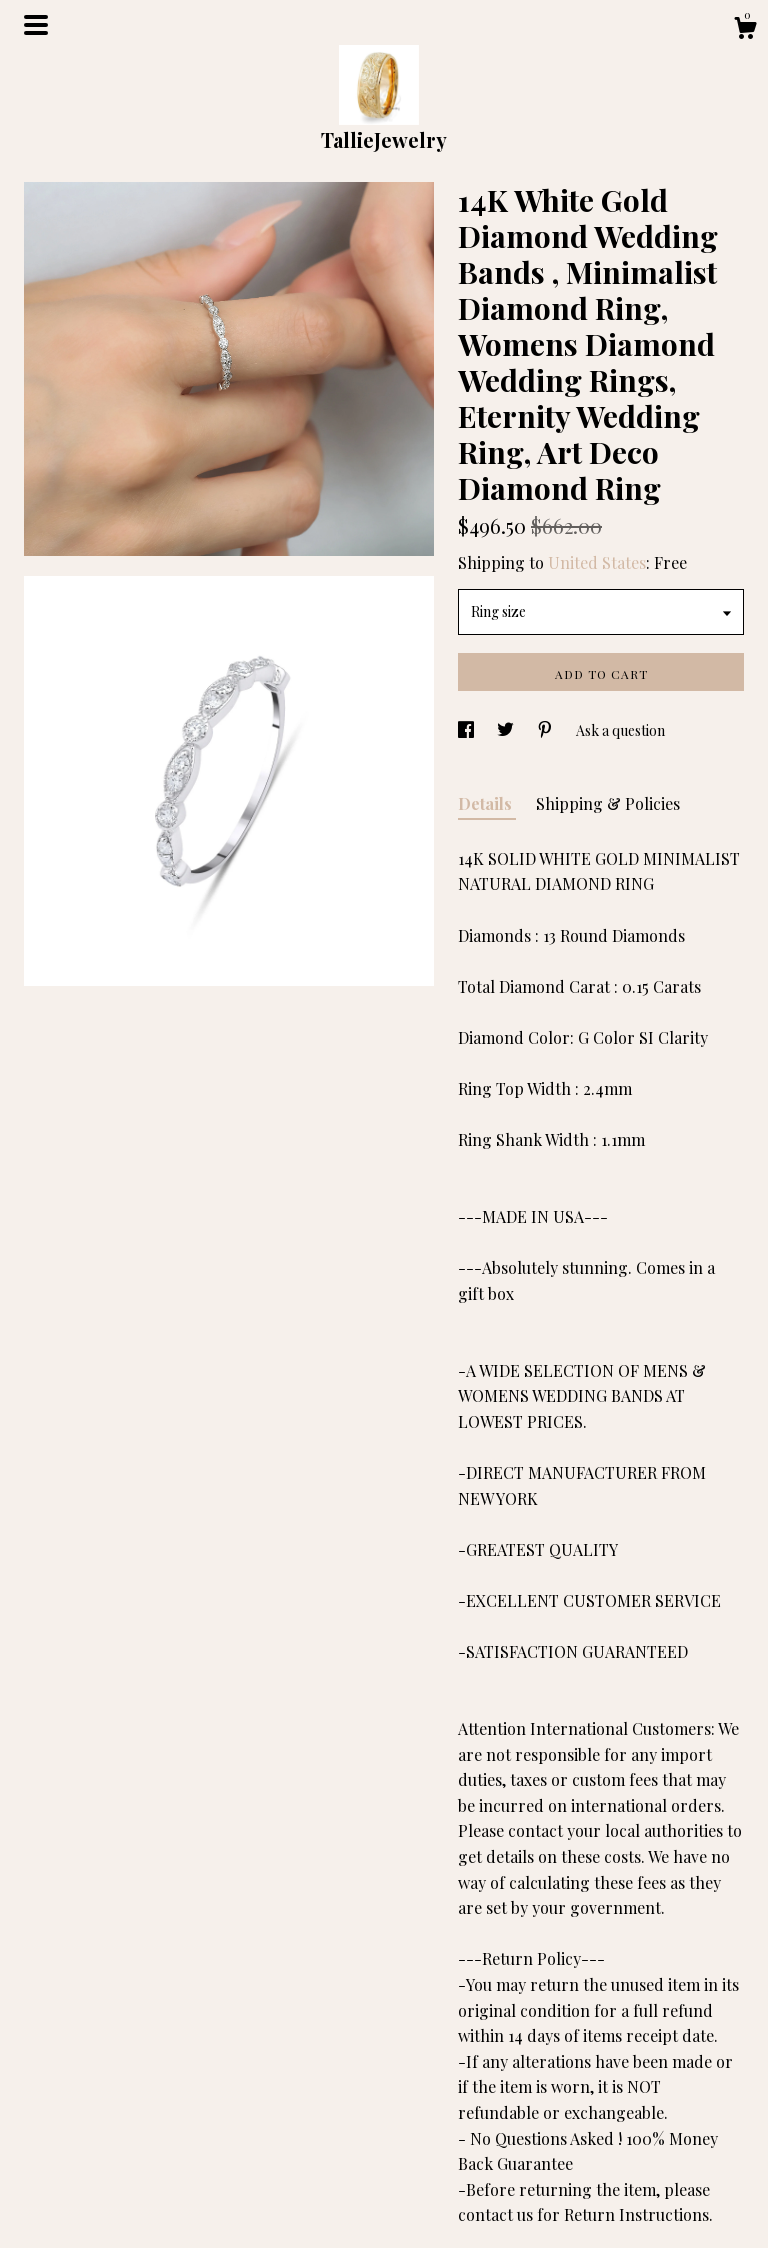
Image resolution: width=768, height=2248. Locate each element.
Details (487, 803)
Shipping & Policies (608, 803)
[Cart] (745, 30)
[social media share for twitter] (507, 730)
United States (597, 562)
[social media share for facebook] (467, 730)
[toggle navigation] (36, 25)
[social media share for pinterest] (546, 730)
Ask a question (620, 730)
